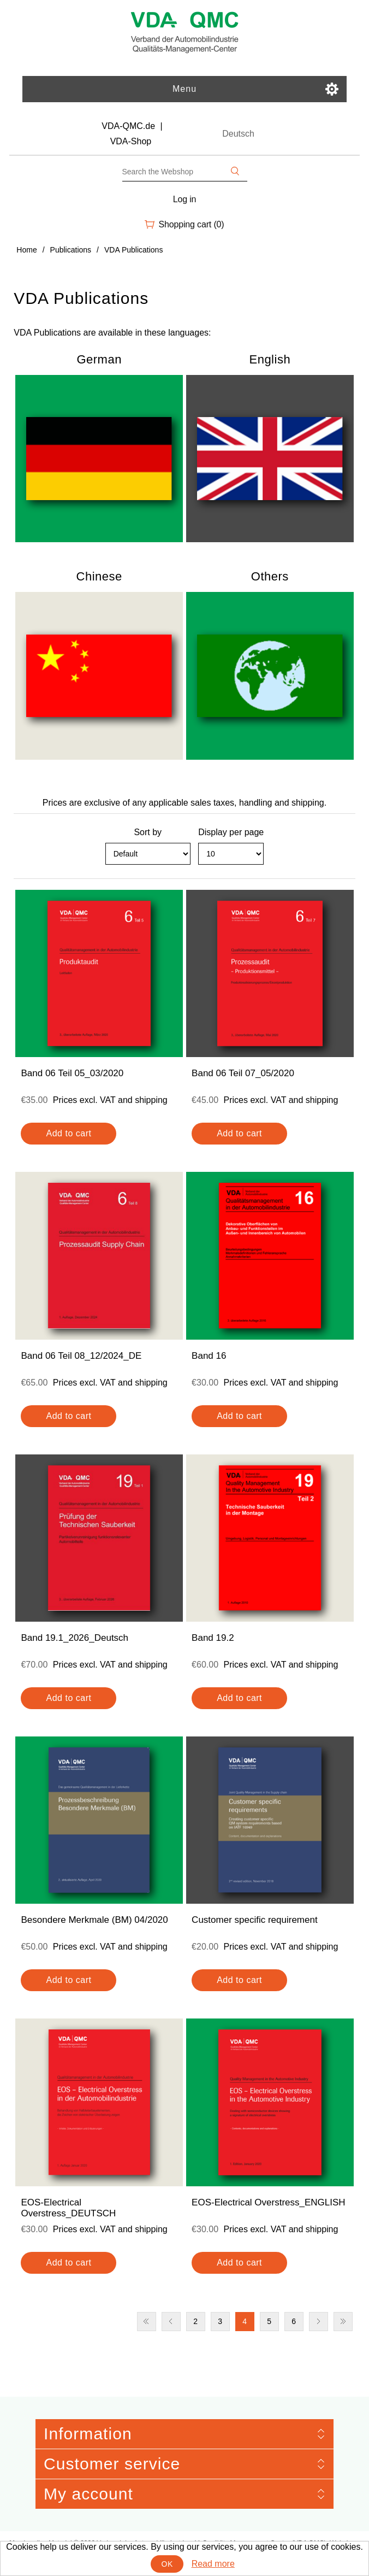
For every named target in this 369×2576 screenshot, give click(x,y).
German (98, 359)
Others (270, 576)
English (269, 359)
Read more (213, 2563)
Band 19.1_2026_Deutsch (74, 1638)
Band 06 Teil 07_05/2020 (243, 1073)
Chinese (99, 576)
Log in (185, 199)
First (146, 2321)
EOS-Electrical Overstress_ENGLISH (269, 2202)
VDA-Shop (131, 141)
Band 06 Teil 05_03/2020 (72, 1073)
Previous (171, 2321)
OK (167, 2564)
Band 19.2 (213, 1638)
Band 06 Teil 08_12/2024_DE (81, 1356)
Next (318, 2321)
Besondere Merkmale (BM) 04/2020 (94, 1920)
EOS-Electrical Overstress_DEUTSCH (68, 2208)
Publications (71, 249)
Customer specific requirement (255, 1920)
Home (26, 249)
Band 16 (209, 1356)
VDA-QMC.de (128, 126)
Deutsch (238, 133)
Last (343, 2321)
